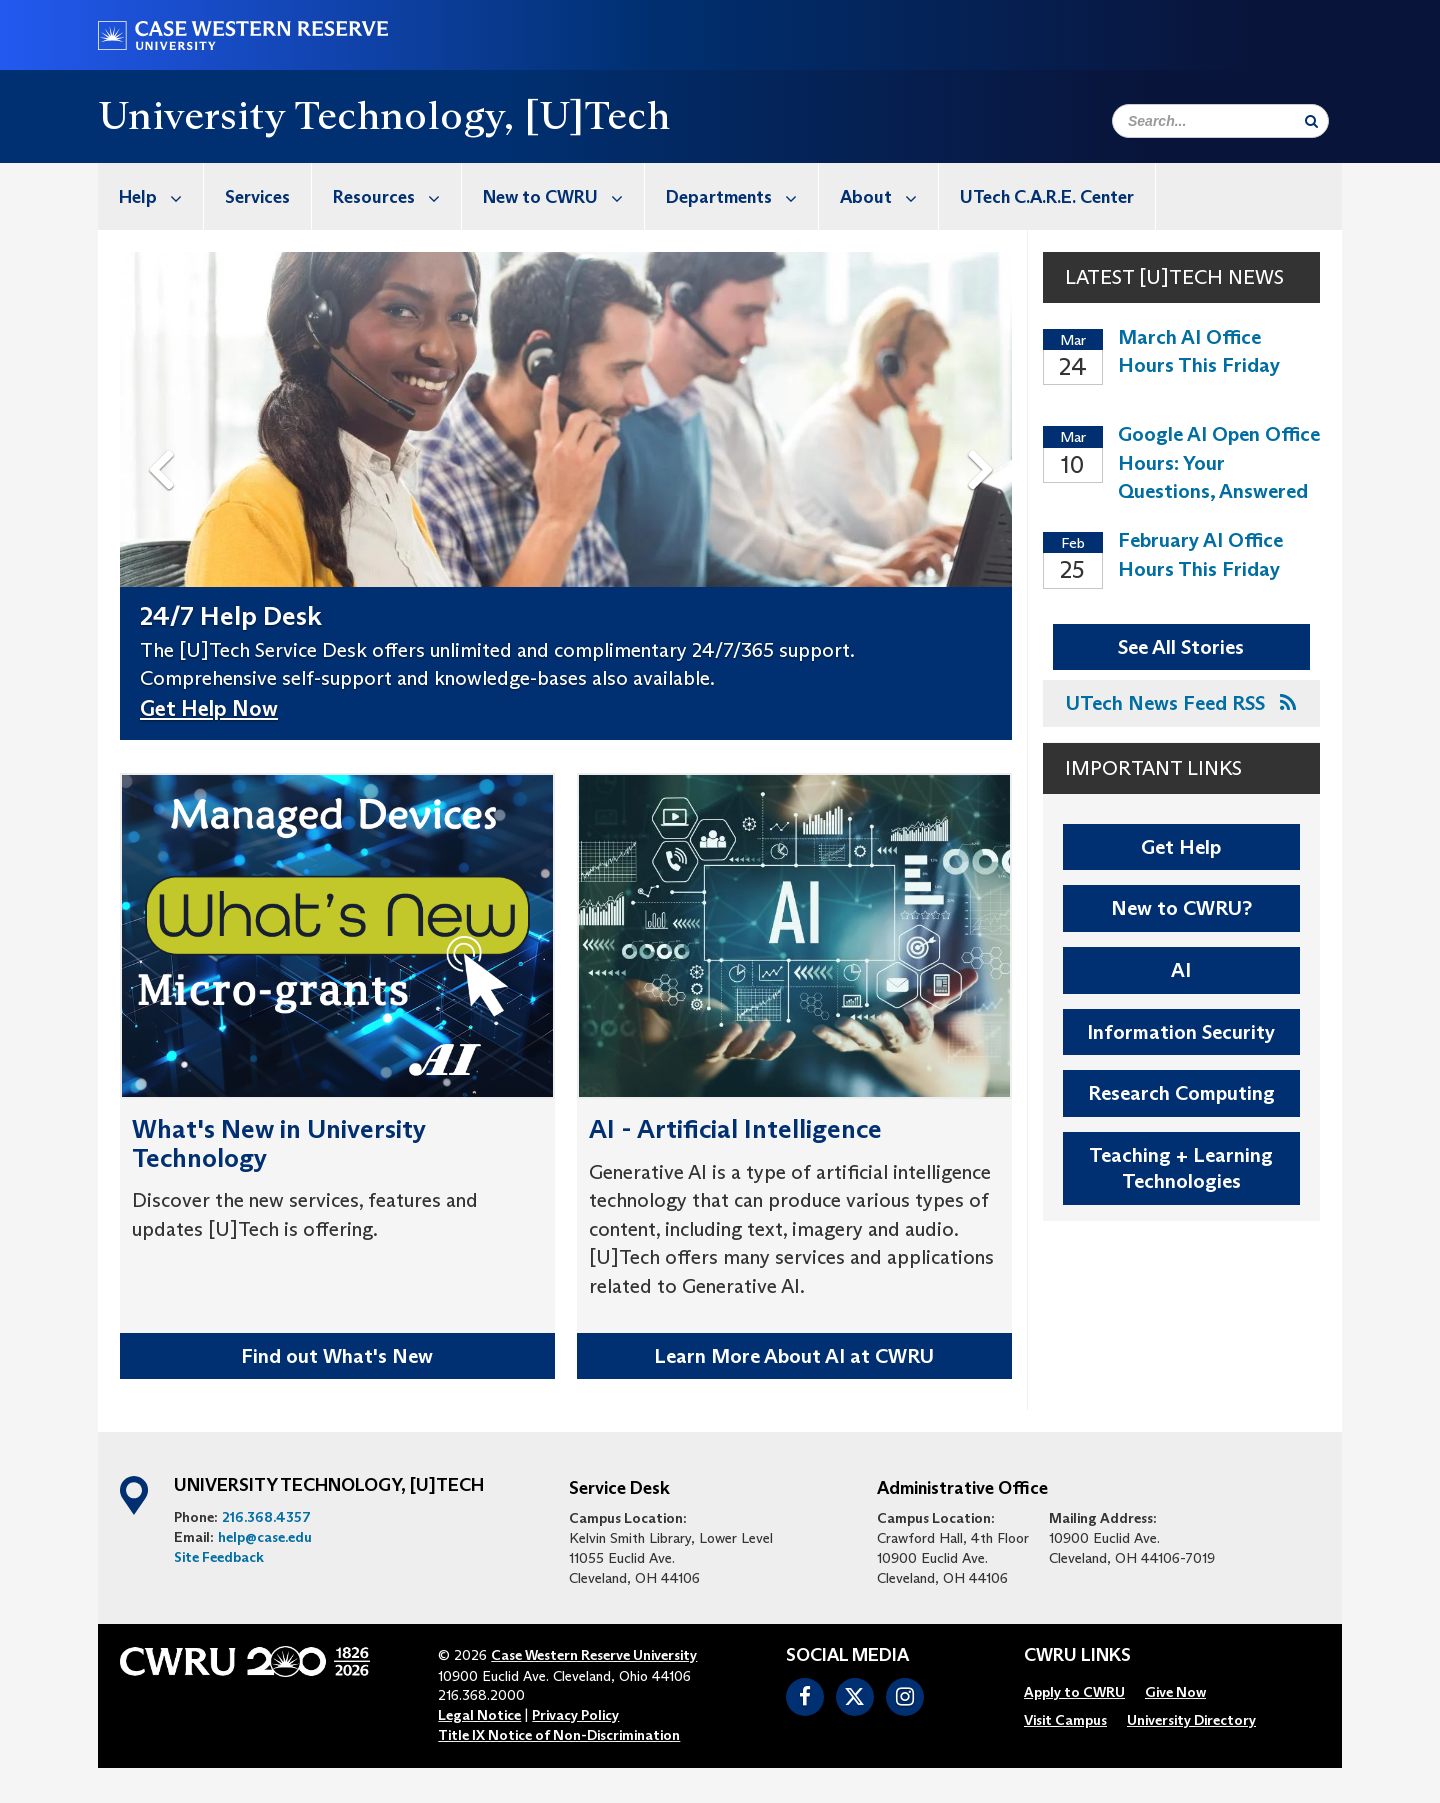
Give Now (1175, 1692)
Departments (742, 196)
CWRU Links (1077, 1656)
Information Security (1181, 1032)
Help (161, 196)
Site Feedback (219, 1557)
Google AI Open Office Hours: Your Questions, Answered (1219, 462)
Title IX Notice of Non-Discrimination (559, 1735)
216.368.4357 (266, 1517)
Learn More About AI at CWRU (794, 1356)
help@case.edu (265, 1537)
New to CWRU (563, 196)
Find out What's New (337, 1356)
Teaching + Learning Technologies (1181, 1168)
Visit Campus (1065, 1720)
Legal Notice (479, 1715)
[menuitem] (151, 196)
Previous (164, 438)
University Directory (1191, 1720)
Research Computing (1181, 1093)
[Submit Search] (1311, 121)
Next (984, 438)
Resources (397, 196)
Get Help (1181, 847)
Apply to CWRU (1074, 1692)
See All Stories (1181, 647)
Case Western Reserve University (594, 1655)
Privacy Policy (575, 1715)
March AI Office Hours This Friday (1199, 351)
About (889, 196)
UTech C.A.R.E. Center (1047, 197)
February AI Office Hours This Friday (1200, 554)
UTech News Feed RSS (1181, 703)
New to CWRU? (1181, 908)
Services (257, 197)
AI (1181, 970)
